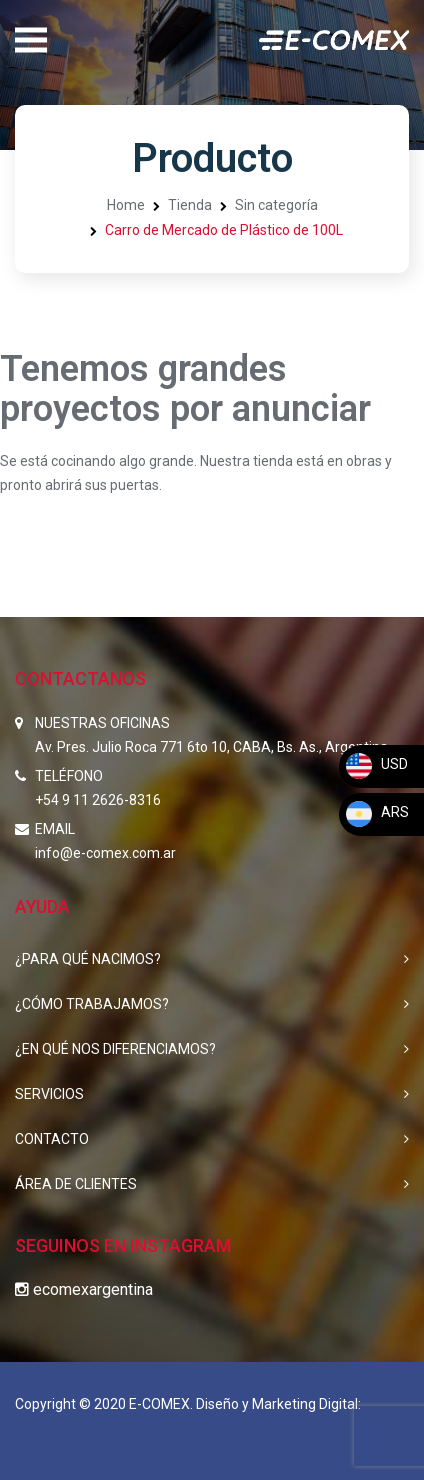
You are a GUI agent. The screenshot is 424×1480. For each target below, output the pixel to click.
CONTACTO (52, 1139)
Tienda (190, 205)
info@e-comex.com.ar (105, 853)
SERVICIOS (49, 1094)
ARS (376, 812)
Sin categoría (276, 205)
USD (376, 764)
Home (126, 205)
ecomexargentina (84, 1289)
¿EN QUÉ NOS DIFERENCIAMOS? (115, 1049)
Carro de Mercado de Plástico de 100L (224, 230)
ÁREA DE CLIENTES (76, 1184)
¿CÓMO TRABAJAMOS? (92, 1004)
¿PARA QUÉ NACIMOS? (88, 959)
